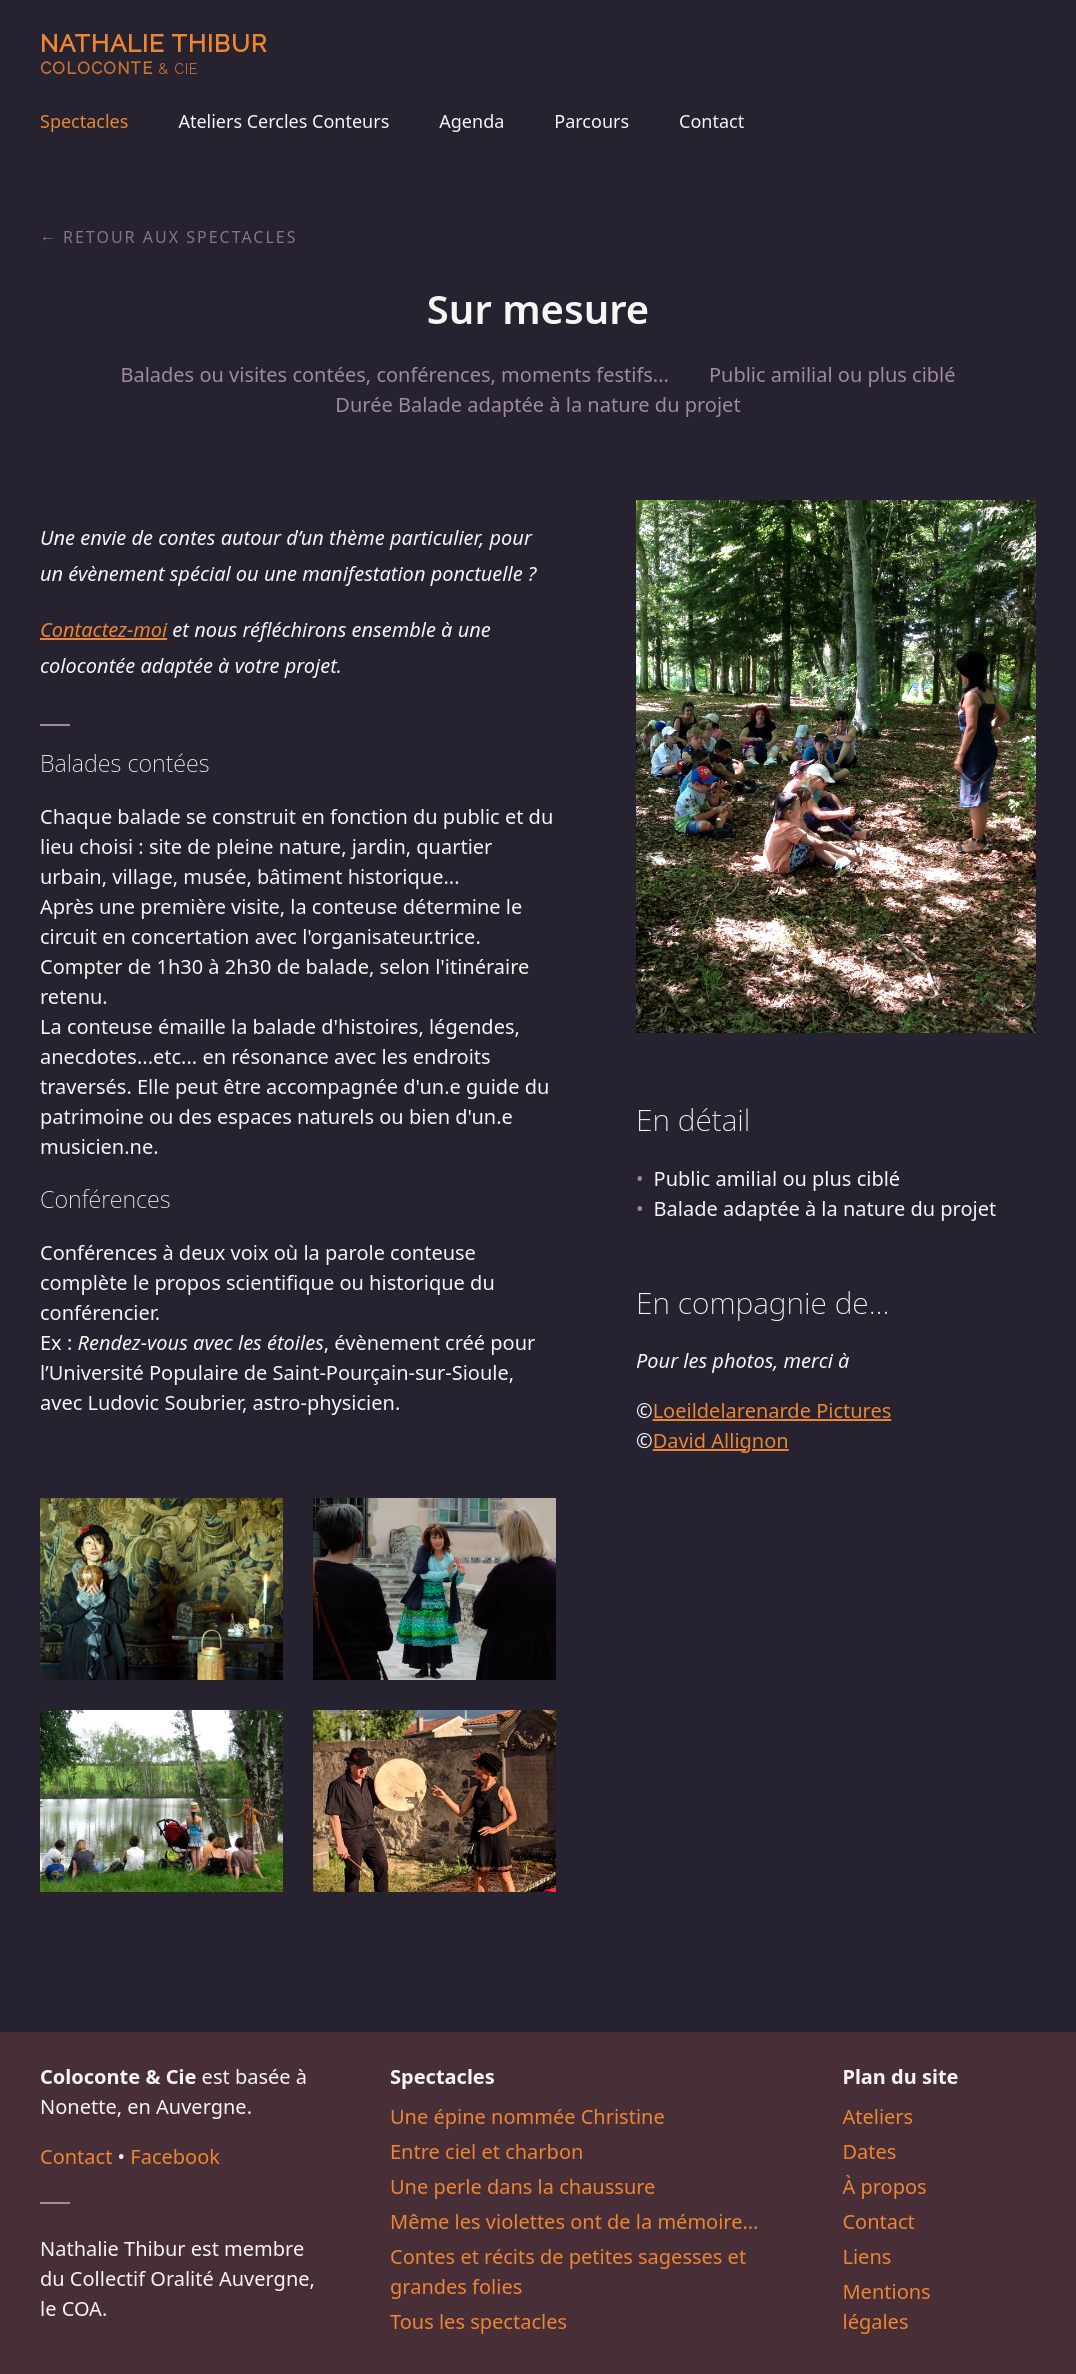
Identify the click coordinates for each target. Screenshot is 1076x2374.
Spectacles (84, 121)
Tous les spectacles (478, 2321)
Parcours (591, 121)
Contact (711, 121)
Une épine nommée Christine (527, 2116)
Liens (866, 2256)
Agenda (471, 121)
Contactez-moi (103, 629)
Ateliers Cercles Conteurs (283, 121)
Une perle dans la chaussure (522, 2186)
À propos (884, 2186)
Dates (869, 2151)
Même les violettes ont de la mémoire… (574, 2221)
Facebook (175, 2156)
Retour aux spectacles (180, 237)
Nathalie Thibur (153, 53)
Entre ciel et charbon (486, 2151)
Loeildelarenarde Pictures (772, 1410)
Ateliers (877, 2116)
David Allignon (721, 1440)
